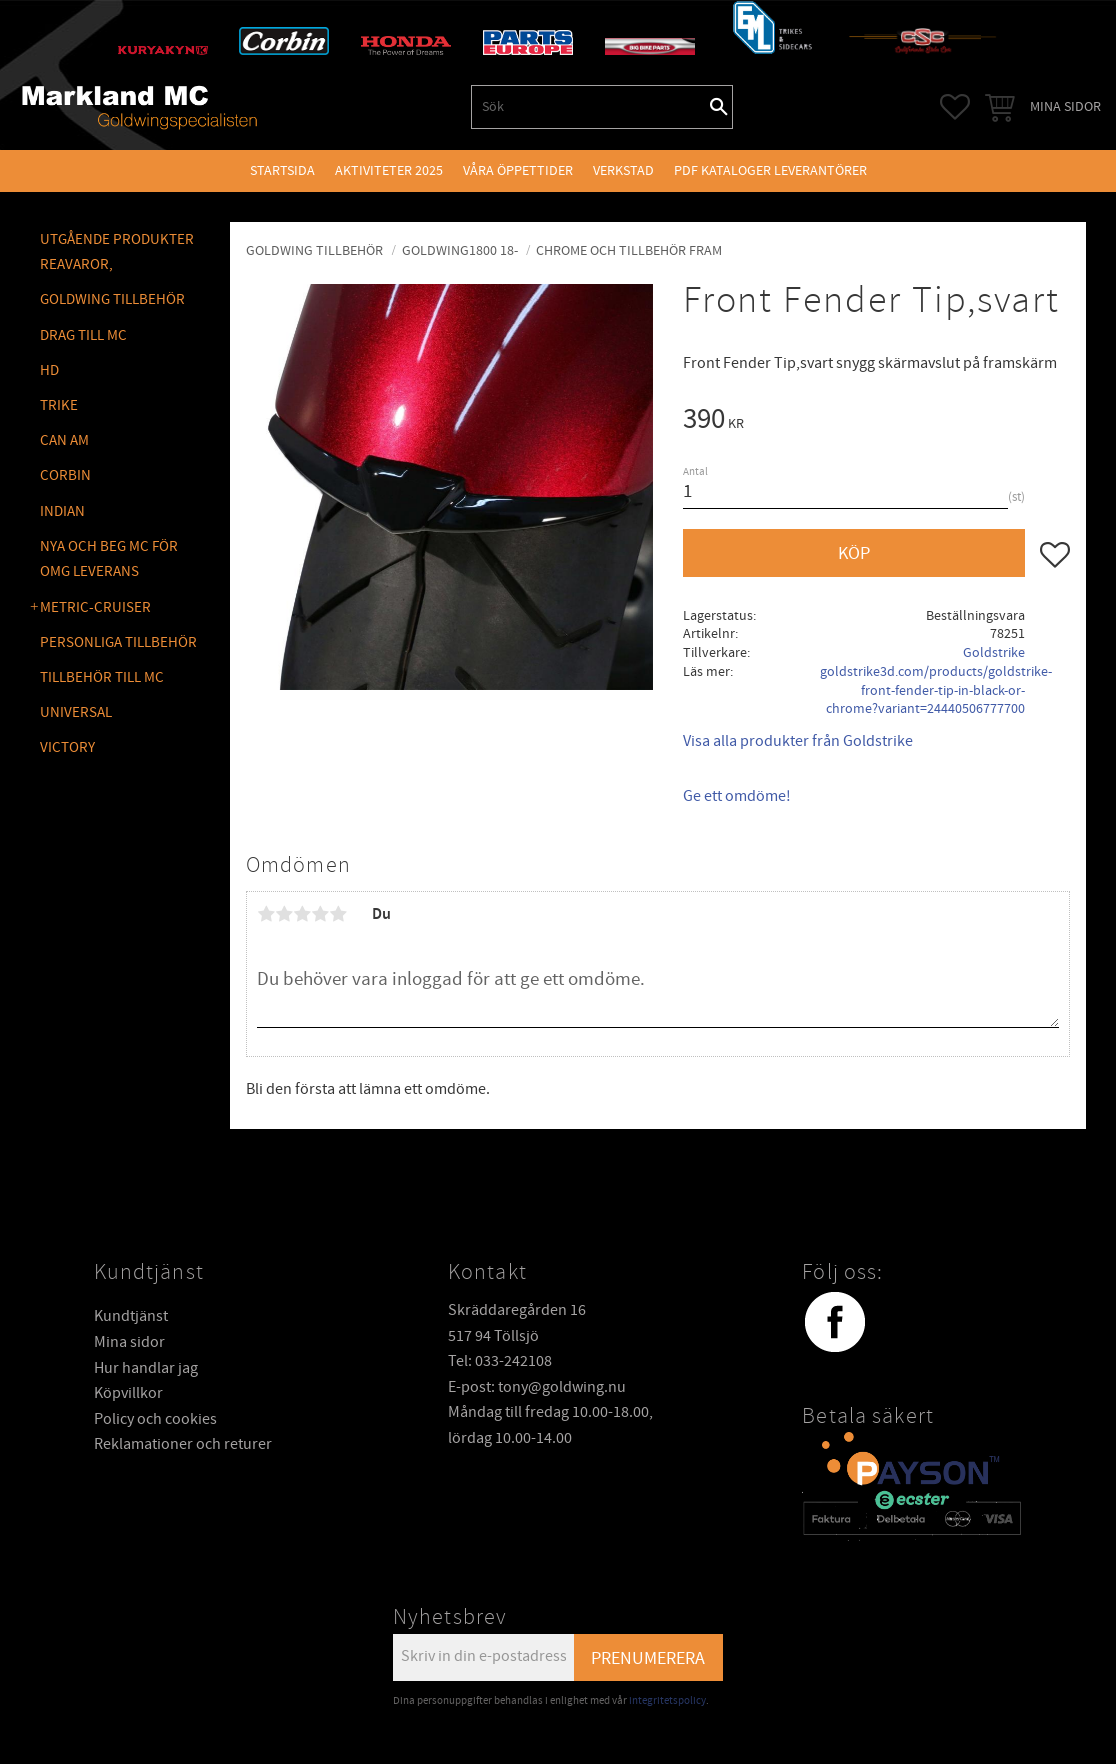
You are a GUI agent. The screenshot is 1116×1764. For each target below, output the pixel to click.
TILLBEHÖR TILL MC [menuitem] (102, 677)
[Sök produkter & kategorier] (589, 107)
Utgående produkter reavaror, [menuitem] (117, 252)
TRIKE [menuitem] (59, 405)
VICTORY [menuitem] (67, 747)
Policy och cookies (155, 1419)
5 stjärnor (338, 914)
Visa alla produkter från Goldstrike (798, 741)
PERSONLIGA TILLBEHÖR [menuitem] (118, 642)
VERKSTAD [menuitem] (623, 170)
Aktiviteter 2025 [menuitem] (389, 170)
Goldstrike (994, 652)
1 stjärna (266, 914)
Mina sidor (129, 1342)
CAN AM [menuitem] (64, 440)
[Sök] (719, 107)
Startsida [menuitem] (282, 170)
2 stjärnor (284, 914)
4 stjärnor (320, 914)
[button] (955, 107)
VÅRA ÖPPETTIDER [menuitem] (518, 170)
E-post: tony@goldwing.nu (537, 1387)
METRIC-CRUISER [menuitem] (95, 607)
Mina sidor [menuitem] (1065, 106)
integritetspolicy (667, 1700)
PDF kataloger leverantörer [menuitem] (770, 170)
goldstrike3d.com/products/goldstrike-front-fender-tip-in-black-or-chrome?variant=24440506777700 (936, 690)
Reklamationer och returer (183, 1444)
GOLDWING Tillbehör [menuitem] (112, 299)
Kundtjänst (131, 1316)
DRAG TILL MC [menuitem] (83, 335)
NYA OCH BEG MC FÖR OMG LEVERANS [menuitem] (109, 559)
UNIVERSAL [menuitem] (76, 712)
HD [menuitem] (49, 370)
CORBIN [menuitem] (65, 475)
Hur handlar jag (146, 1368)
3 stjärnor (302, 914)
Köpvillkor (128, 1393)
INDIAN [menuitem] (62, 511)
